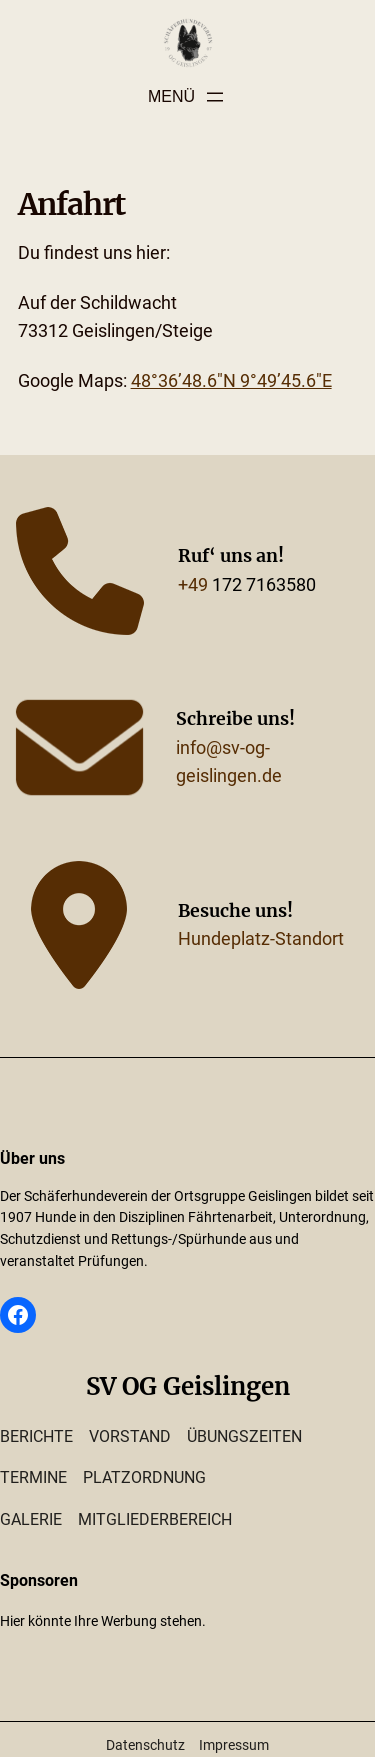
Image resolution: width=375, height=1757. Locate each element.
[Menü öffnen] (187, 97)
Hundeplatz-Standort (261, 939)
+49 (193, 585)
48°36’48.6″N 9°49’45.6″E (231, 381)
